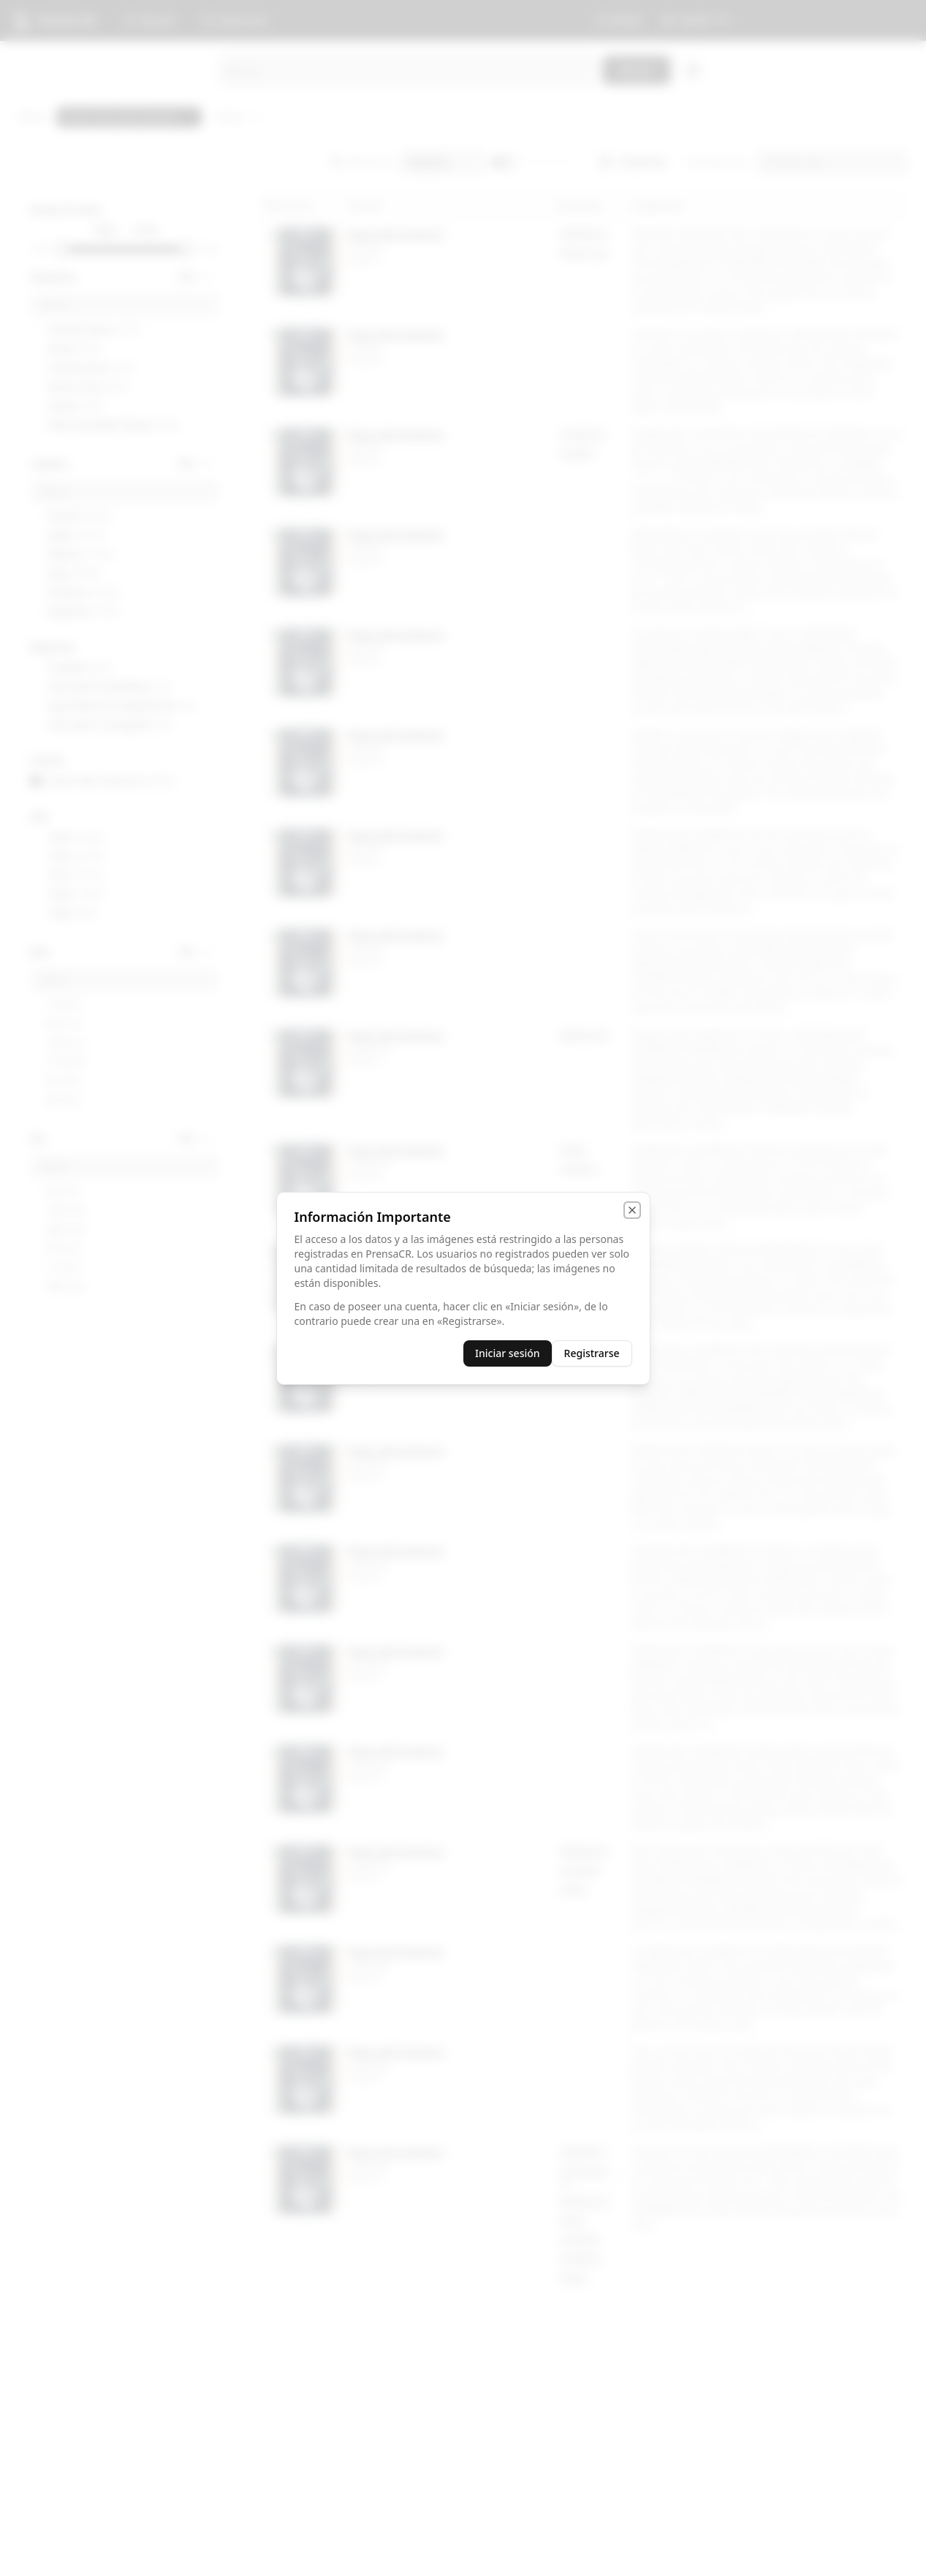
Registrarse (592, 1353)
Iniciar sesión (507, 1353)
